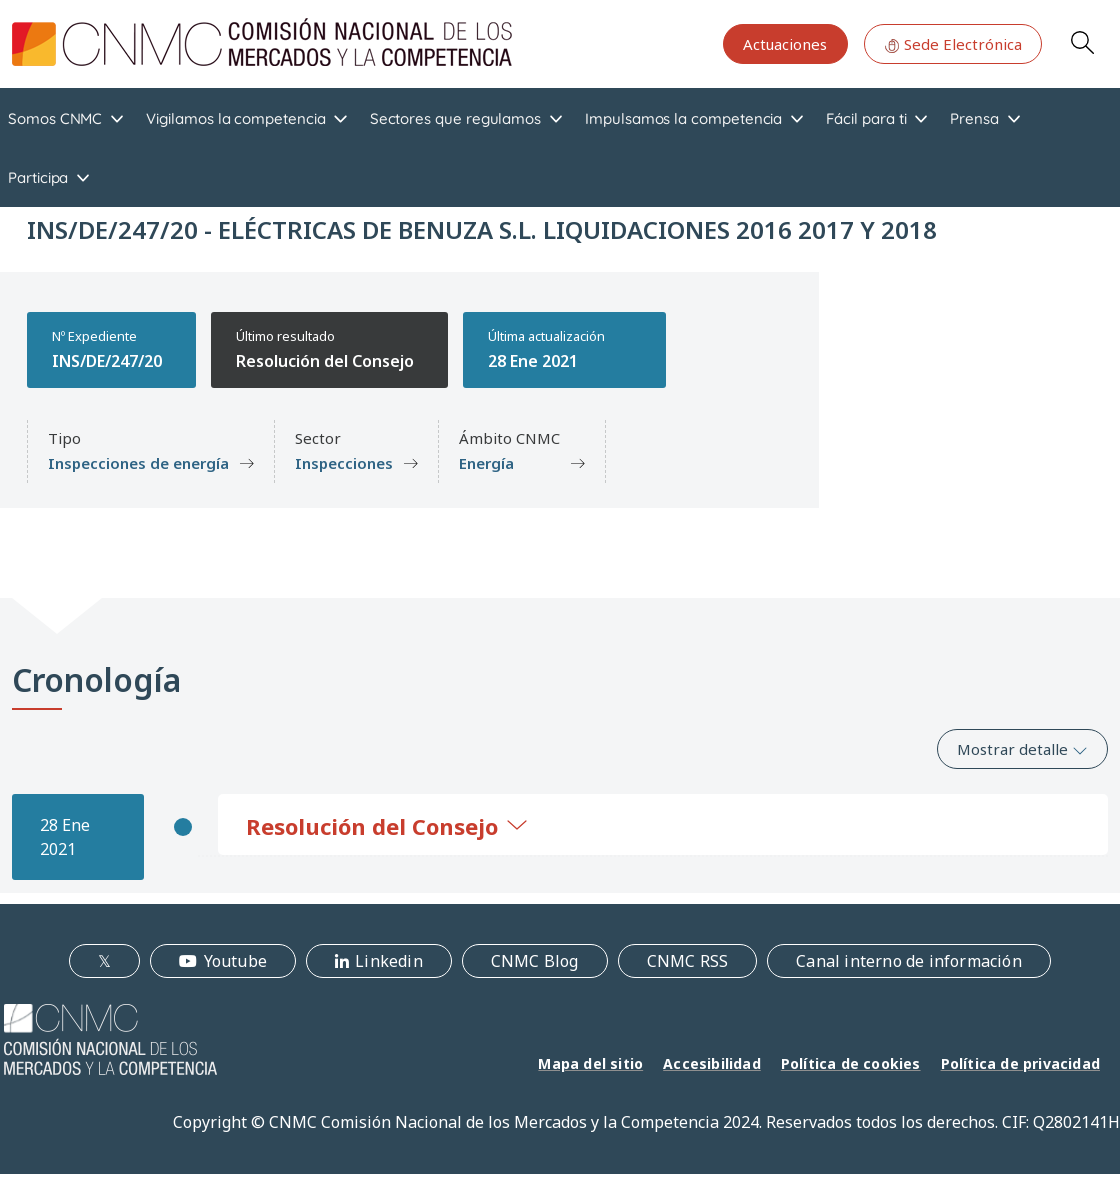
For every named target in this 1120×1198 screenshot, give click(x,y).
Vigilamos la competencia (235, 118)
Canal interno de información (909, 961)
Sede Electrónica (953, 44)
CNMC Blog (535, 961)
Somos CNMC (55, 118)
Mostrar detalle (1022, 749)
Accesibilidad (712, 1063)
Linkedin (389, 961)
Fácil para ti (866, 118)
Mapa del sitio (590, 1063)
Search (1082, 42)
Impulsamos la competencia (683, 118)
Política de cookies (851, 1063)
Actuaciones (785, 44)
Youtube (235, 961)
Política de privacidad (1020, 1063)
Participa (38, 177)
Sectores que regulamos (455, 118)
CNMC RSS (688, 961)
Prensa (974, 118)
